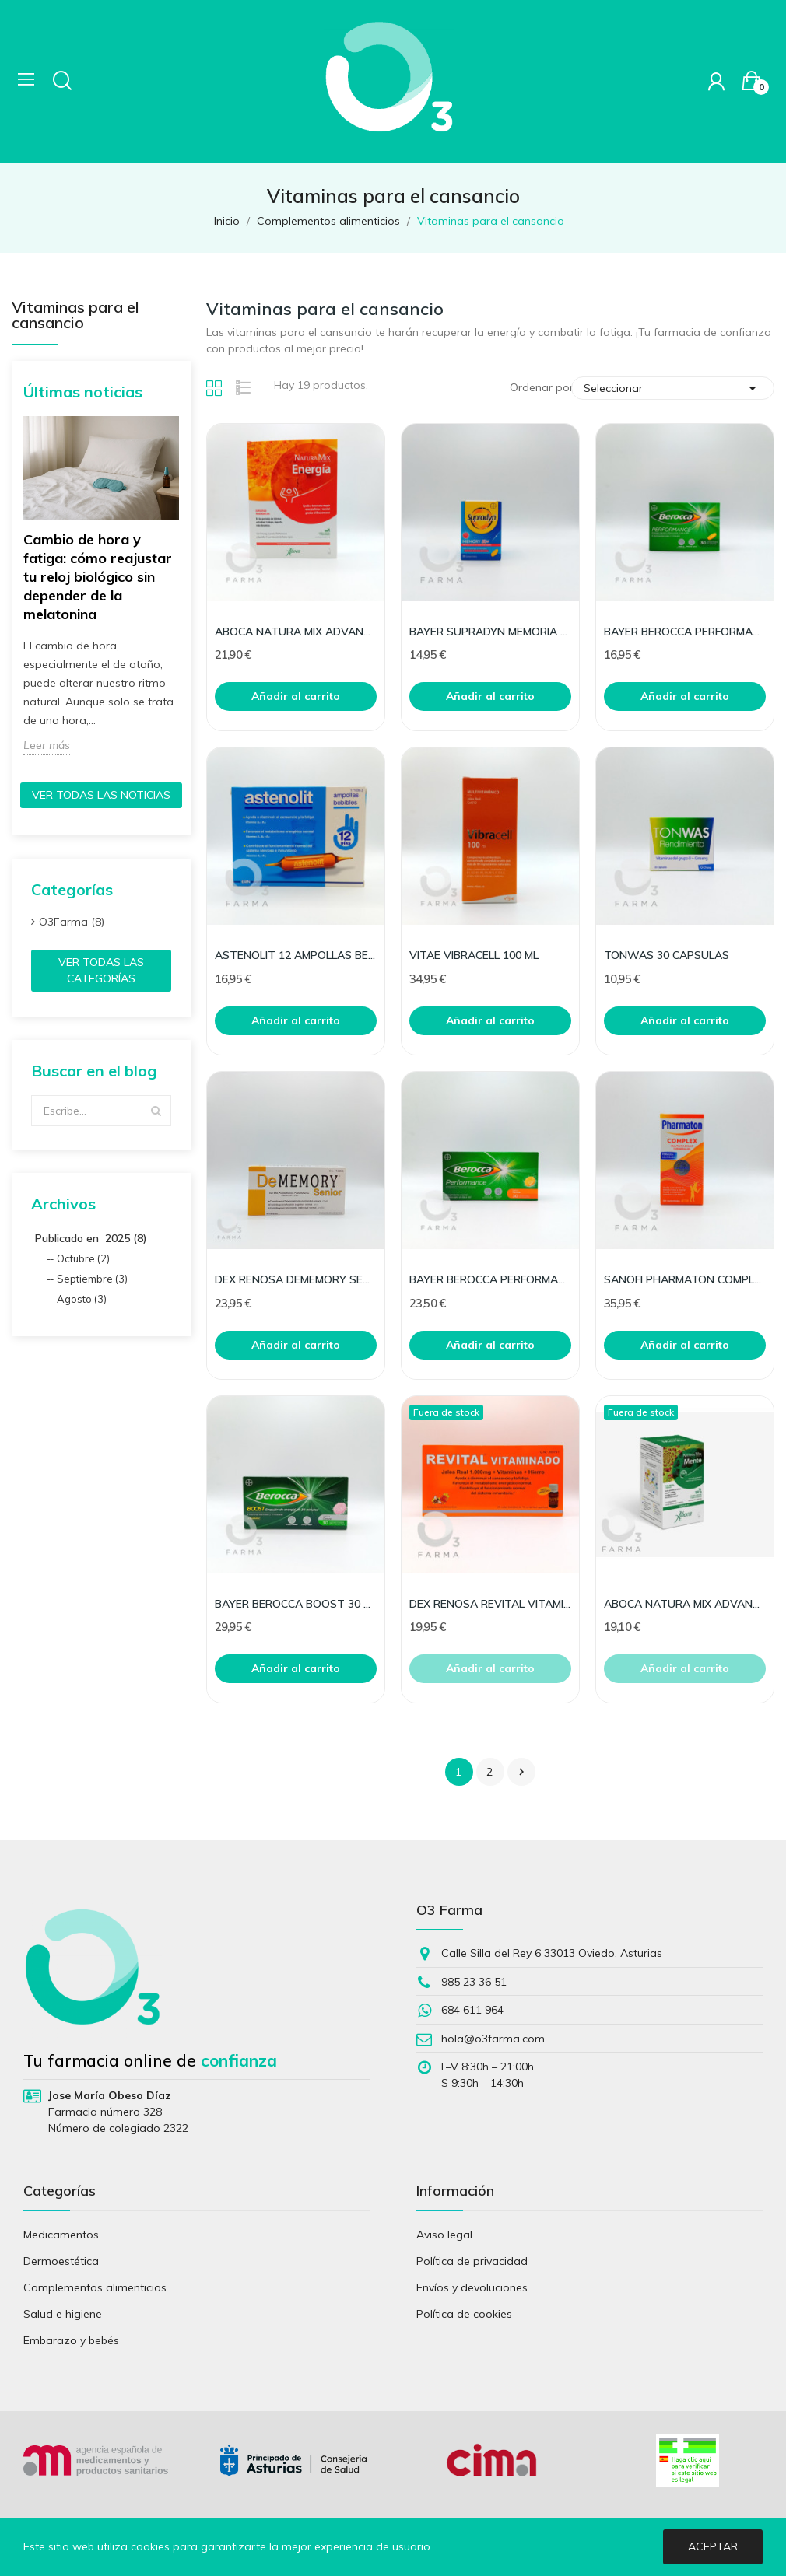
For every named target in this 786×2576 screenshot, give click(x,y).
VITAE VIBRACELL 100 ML (474, 955)
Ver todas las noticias (101, 795)
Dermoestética (61, 2261)
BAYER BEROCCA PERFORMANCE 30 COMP (685, 632)
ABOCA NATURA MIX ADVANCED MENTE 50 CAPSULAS (685, 1604)
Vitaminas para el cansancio (75, 315)
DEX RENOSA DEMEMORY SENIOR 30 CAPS (296, 1279)
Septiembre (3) (92, 1278)
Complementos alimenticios (95, 2287)
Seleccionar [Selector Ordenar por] (673, 388)
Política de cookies (464, 2314)
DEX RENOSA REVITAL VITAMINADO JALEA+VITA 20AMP (490, 1604)
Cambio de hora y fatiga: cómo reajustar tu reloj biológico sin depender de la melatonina (97, 576)
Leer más (46, 745)
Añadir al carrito (295, 696)
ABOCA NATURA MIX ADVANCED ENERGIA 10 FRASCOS (296, 632)
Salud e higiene (62, 2314)
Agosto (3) (82, 1299)
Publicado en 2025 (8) (91, 1238)
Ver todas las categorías (101, 970)
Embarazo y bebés (71, 2340)
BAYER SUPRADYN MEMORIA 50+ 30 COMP (490, 632)
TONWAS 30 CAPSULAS (666, 955)
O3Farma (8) (71, 922)
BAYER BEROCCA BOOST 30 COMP (296, 1604)
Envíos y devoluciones (472, 2287)
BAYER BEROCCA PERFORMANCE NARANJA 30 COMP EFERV (490, 1279)
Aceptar (713, 2546)
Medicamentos (61, 2235)
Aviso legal (444, 2235)
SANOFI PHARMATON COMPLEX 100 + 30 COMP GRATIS (685, 1279)
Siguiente (521, 1772)
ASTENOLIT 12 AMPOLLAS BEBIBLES (296, 955)
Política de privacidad (472, 2261)
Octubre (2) (83, 1258)
